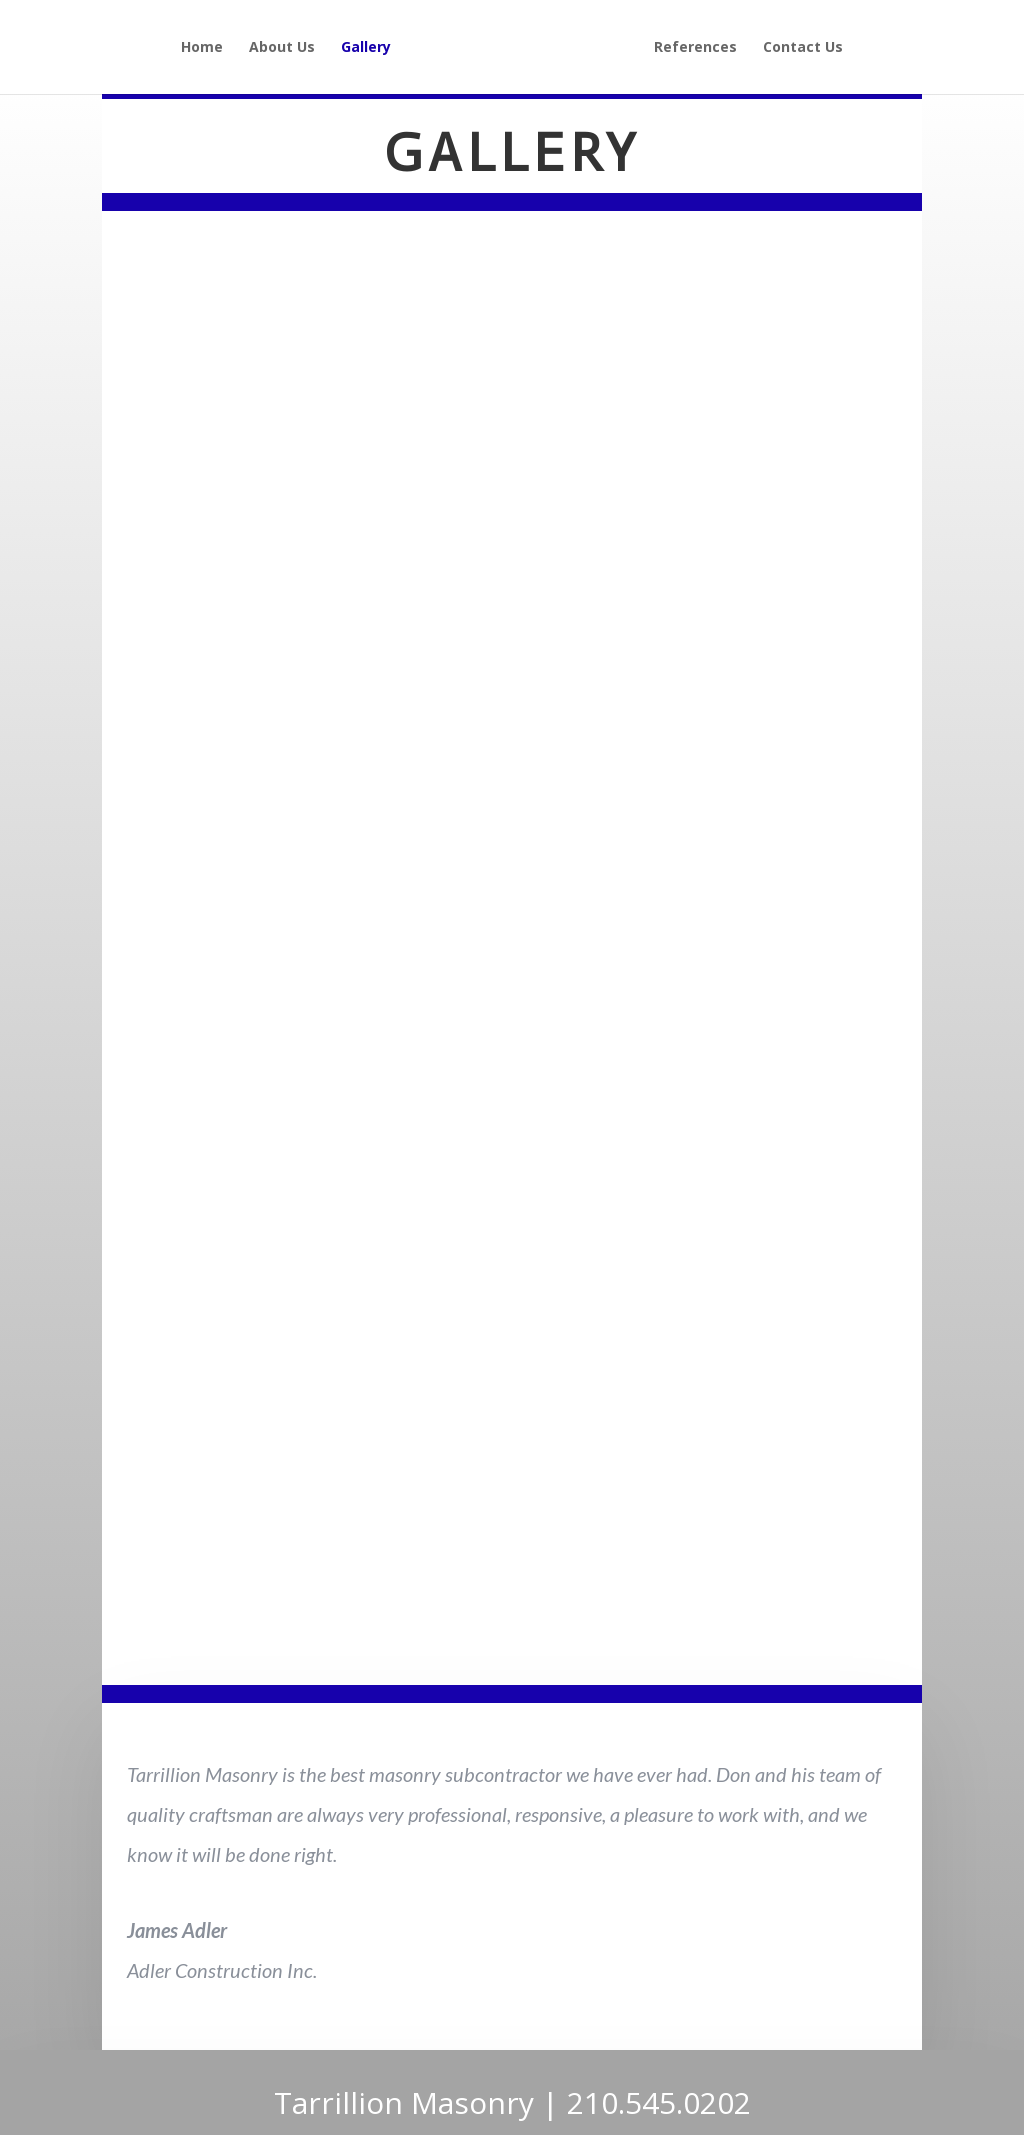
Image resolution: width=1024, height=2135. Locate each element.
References (695, 48)
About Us (282, 48)
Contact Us (803, 48)
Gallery (366, 48)
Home (202, 48)
